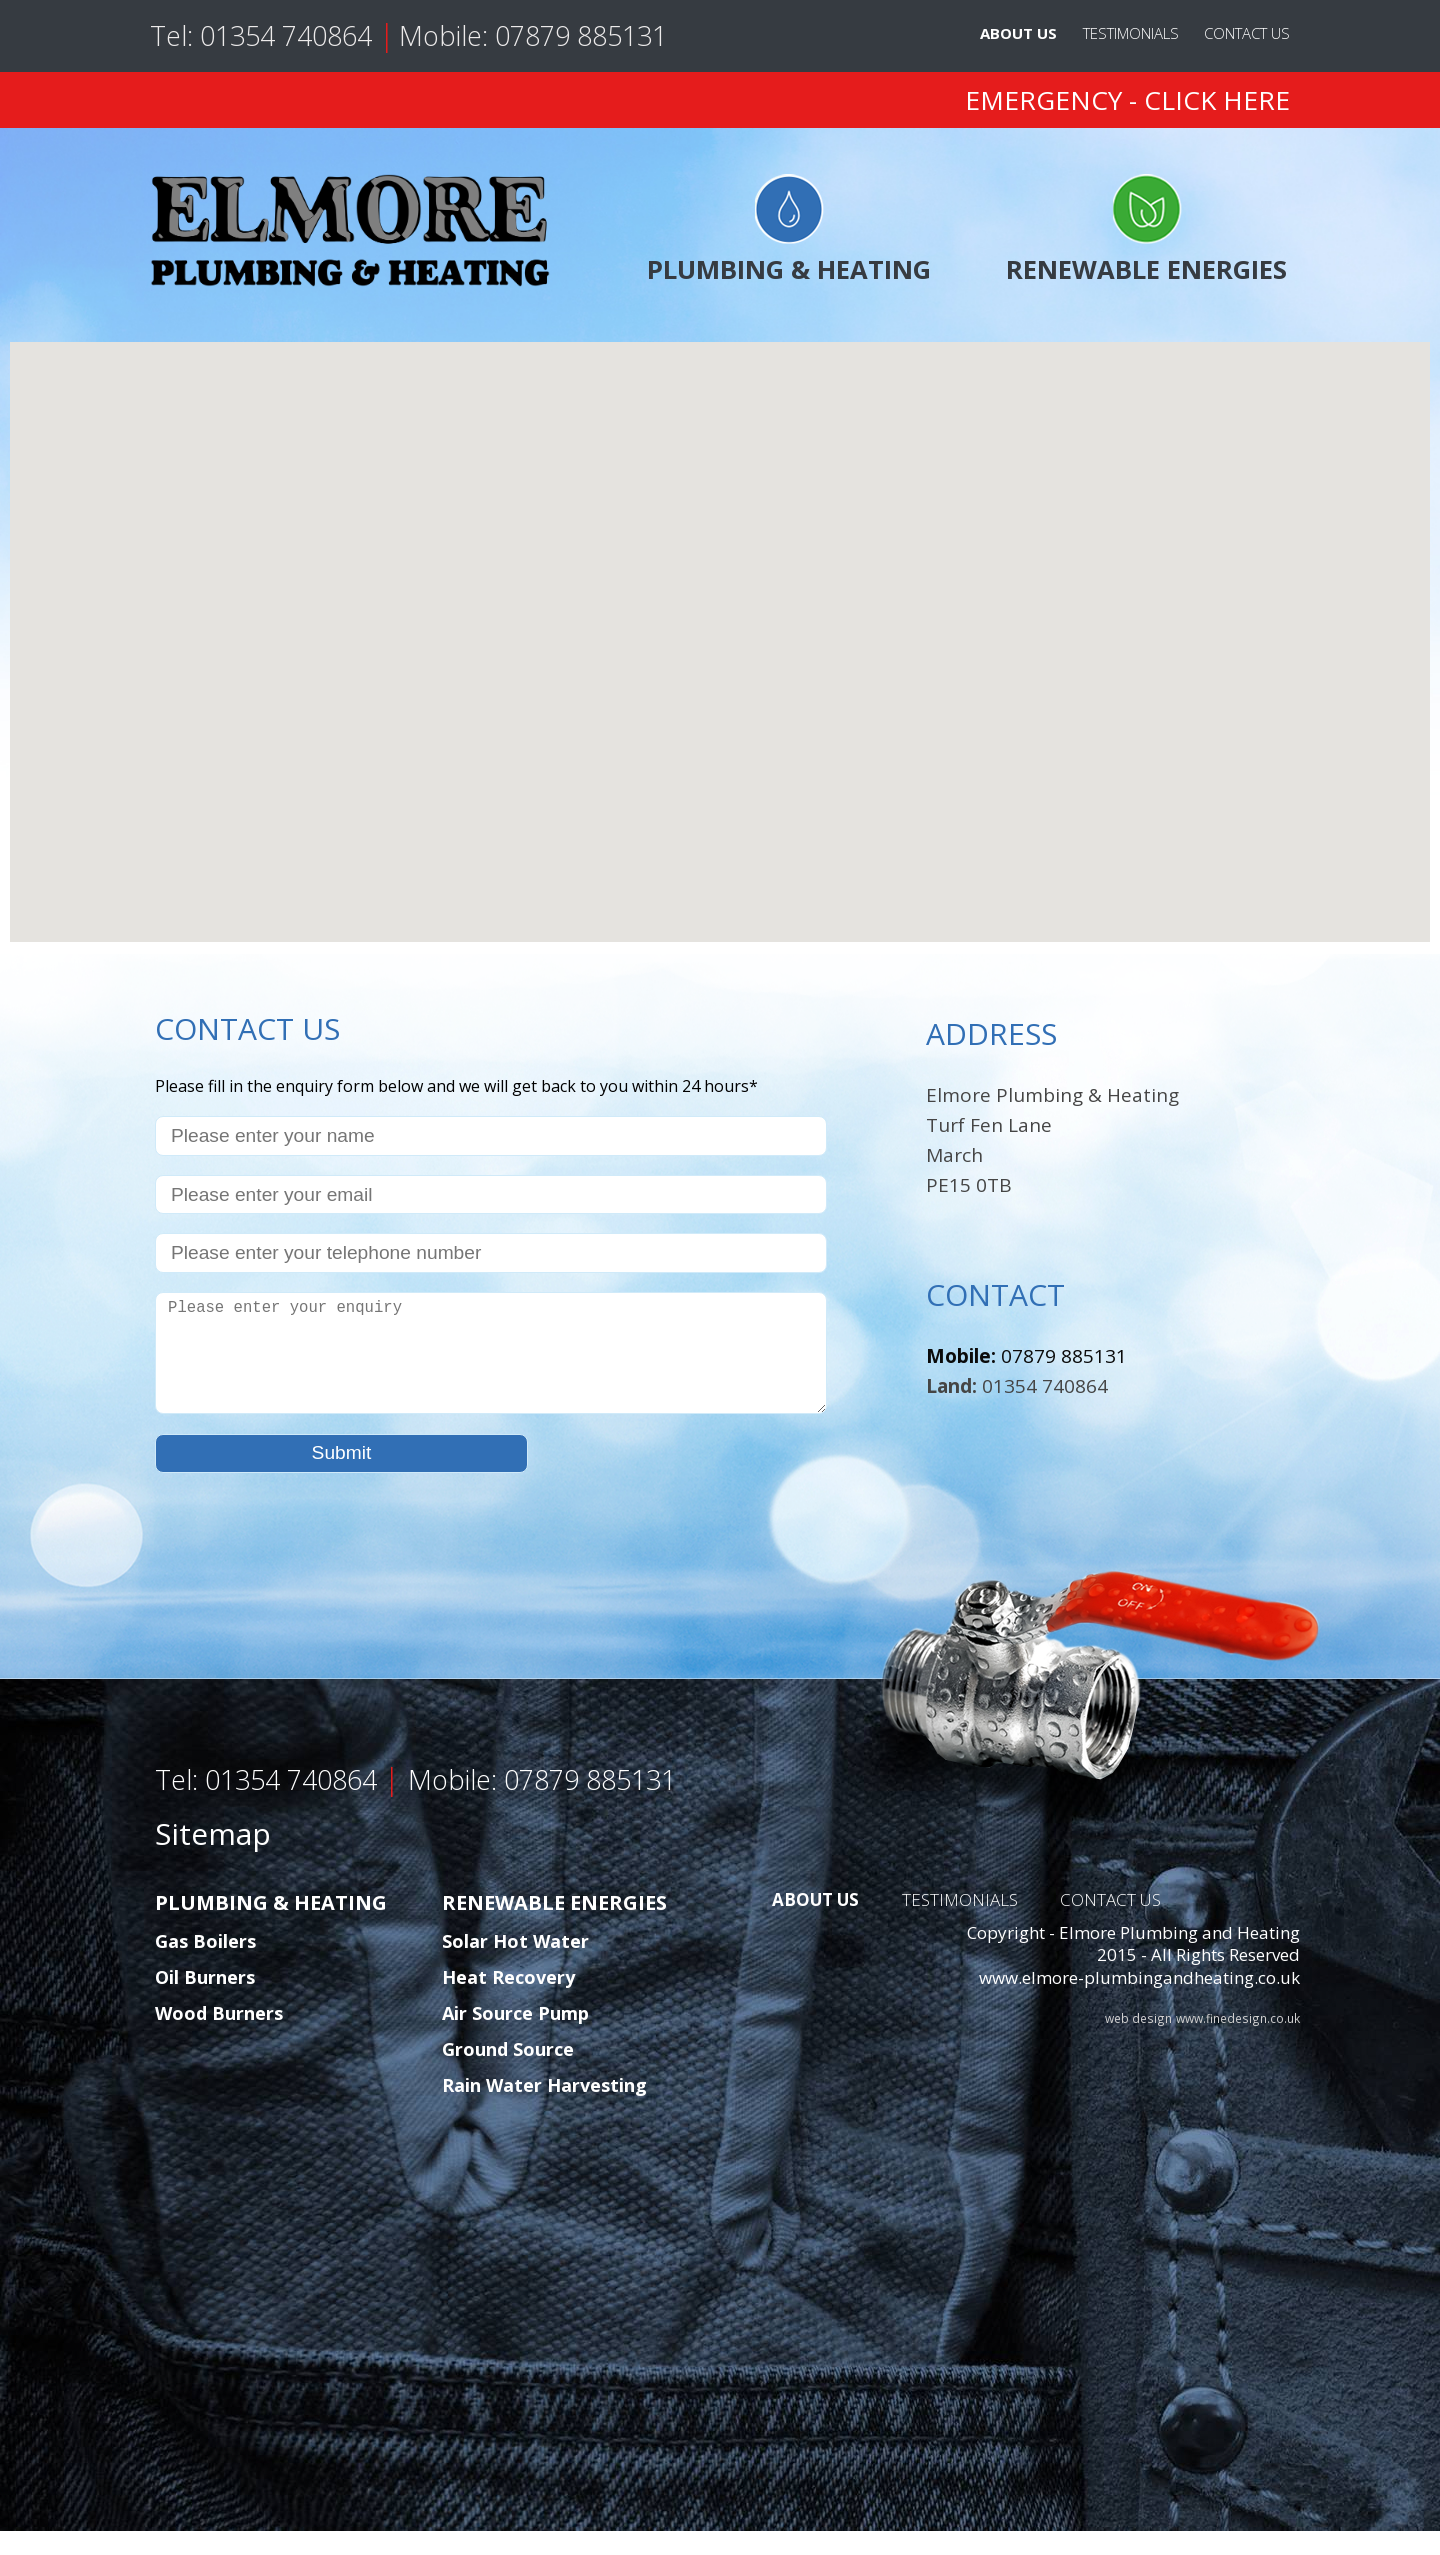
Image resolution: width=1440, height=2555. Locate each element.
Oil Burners (205, 2001)
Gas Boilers (205, 1965)
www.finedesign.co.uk (1238, 2042)
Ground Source (508, 2073)
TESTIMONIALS (1131, 33)
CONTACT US (1247, 33)
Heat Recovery (508, 2001)
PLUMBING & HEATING (789, 230)
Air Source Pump (515, 2037)
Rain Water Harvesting (544, 2109)
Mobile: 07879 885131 (533, 35)
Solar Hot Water (515, 1965)
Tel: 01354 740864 (264, 35)
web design (1138, 2042)
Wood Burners (219, 2037)
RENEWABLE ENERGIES (1146, 230)
